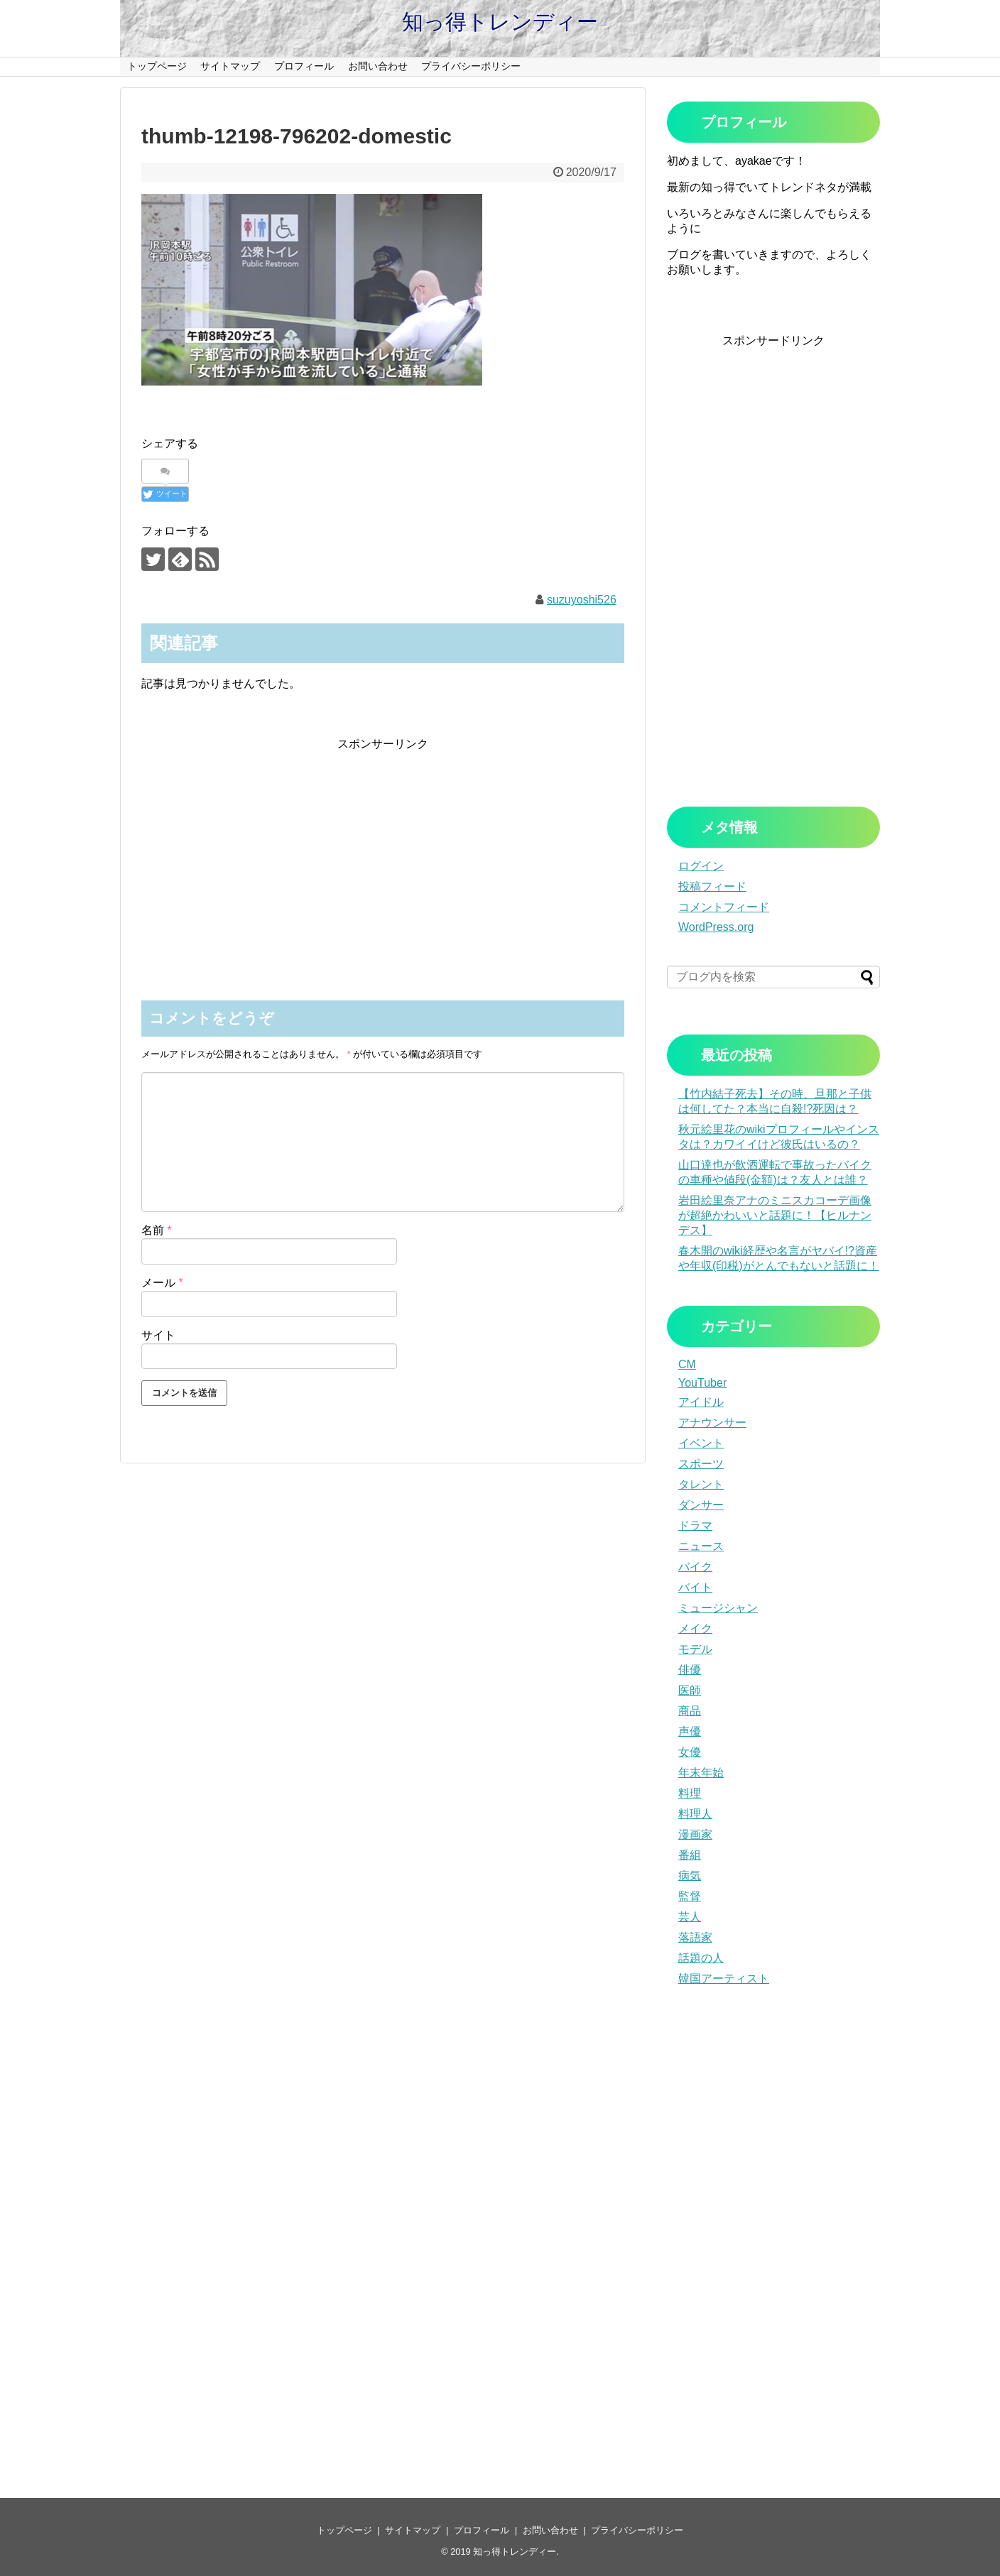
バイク (695, 1567)
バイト (695, 1587)
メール (162, 1283)
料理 (689, 1793)
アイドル (701, 1402)
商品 (689, 1711)
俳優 (689, 1670)
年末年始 (701, 1773)
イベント (701, 1443)
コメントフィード (723, 907)
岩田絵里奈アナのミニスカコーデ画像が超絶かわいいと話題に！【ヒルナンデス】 (774, 1215)
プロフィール (304, 66)
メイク (695, 1628)
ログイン (701, 866)
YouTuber (702, 1383)
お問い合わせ (378, 66)
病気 (689, 1876)
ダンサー (701, 1505)
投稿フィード (712, 886)
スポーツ (701, 1464)
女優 (689, 1752)
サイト (158, 1335)
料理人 (695, 1814)
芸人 (689, 1917)
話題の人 (701, 1958)
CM (687, 1364)
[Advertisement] (382, 851)
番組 (689, 1855)
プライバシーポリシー (471, 66)
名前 (156, 1230)
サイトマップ (230, 66)
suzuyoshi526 (581, 600)
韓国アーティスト (723, 1978)
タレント (701, 1484)
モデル (695, 1649)
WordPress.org (716, 927)
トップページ (157, 66)
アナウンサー (712, 1423)
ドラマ (695, 1525)
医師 (689, 1690)
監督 (689, 1896)
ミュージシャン (718, 1608)
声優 (689, 1731)
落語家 (695, 1937)
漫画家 (695, 1834)
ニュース (701, 1546)
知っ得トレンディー (500, 21)
